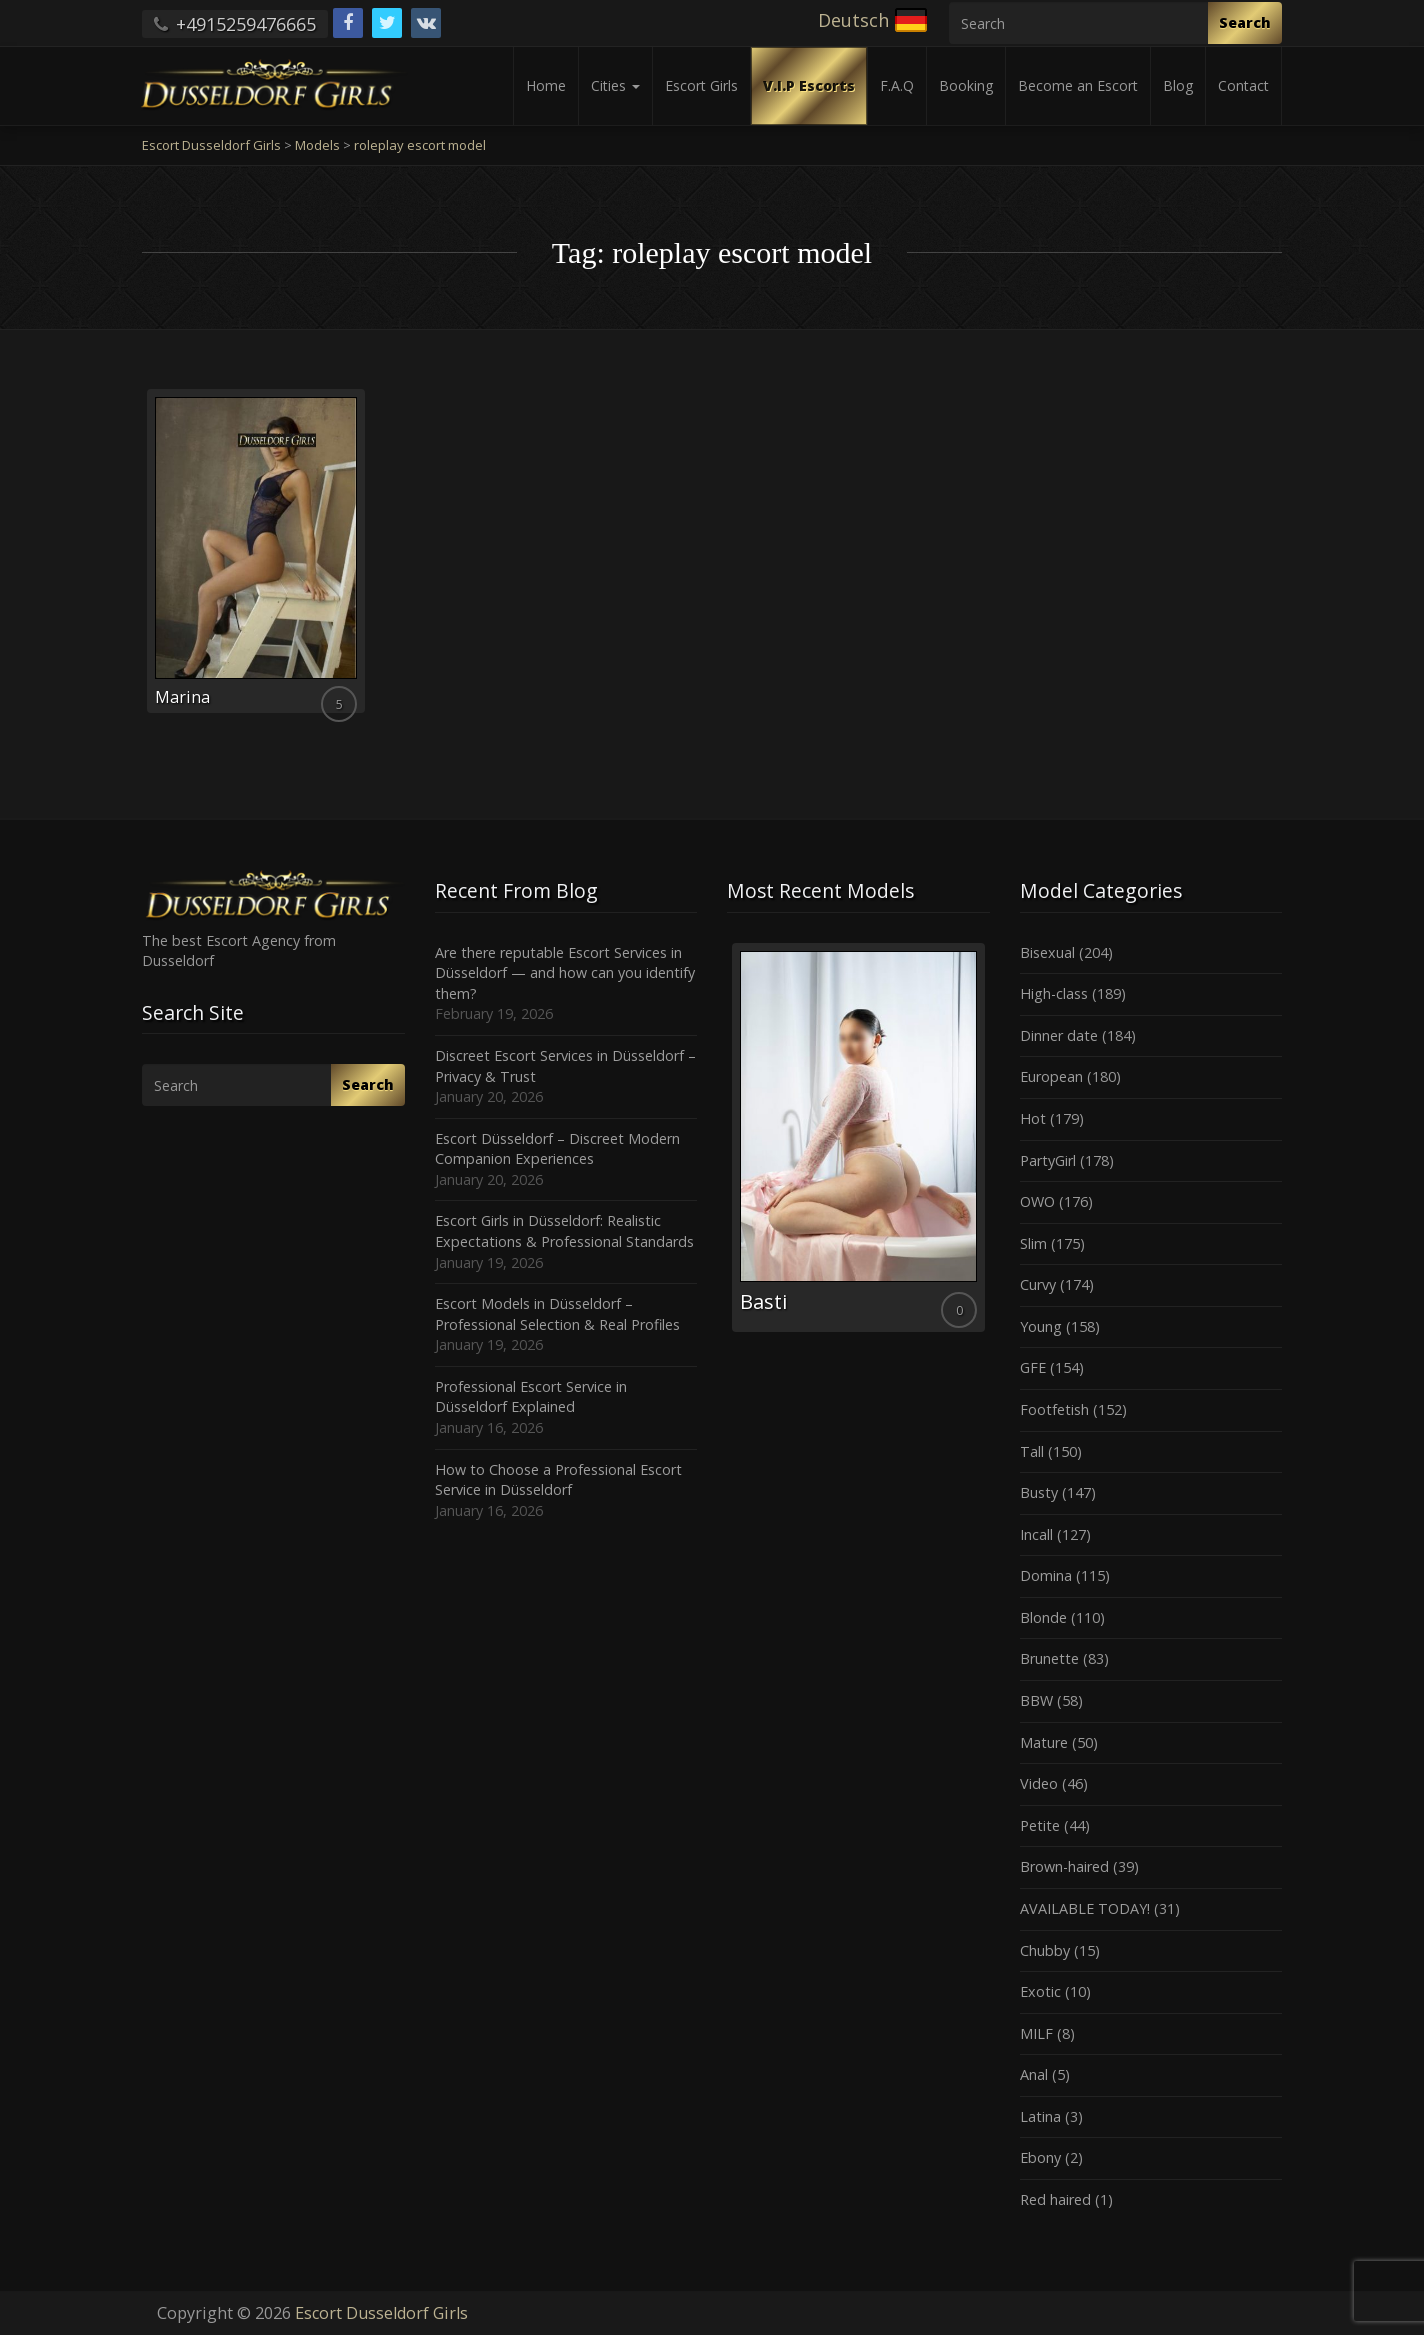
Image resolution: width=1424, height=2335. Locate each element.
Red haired (1055, 2199)
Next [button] (990, 1145)
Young (1041, 1326)
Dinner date (1059, 1035)
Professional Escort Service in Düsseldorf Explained (531, 1397)
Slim (1033, 1243)
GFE (1033, 1367)
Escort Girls (701, 85)
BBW (1036, 1700)
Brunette (1049, 1658)
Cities (615, 85)
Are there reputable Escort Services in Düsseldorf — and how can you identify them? (565, 973)
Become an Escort (1078, 85)
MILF (1036, 2033)
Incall (1036, 1534)
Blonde (1043, 1617)
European (1051, 1076)
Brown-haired (1064, 1866)
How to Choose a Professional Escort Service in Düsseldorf (558, 1480)
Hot (1033, 1118)
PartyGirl (1048, 1160)
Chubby (1045, 1950)
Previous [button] (727, 1145)
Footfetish (1054, 1409)
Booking (966, 85)
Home (546, 85)
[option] (858, 1137)
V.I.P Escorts (809, 85)
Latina (1040, 2116)
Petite (1040, 1825)
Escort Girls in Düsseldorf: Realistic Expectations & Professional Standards (564, 1231)
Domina (1046, 1575)
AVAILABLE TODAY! (1085, 1908)
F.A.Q (897, 85)
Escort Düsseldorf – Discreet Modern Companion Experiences (557, 1149)
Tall (1032, 1451)
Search (1245, 22)
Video (1039, 1783)
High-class (1054, 993)
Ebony (1040, 2157)
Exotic (1040, 1991)
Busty (1039, 1492)
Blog (1178, 85)
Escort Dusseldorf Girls (381, 2313)
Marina (182, 697)
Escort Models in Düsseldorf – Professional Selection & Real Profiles (557, 1314)
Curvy (1038, 1284)
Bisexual (1047, 952)
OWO (1037, 1201)
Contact (1243, 85)
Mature (1044, 1742)
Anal (1034, 2074)
